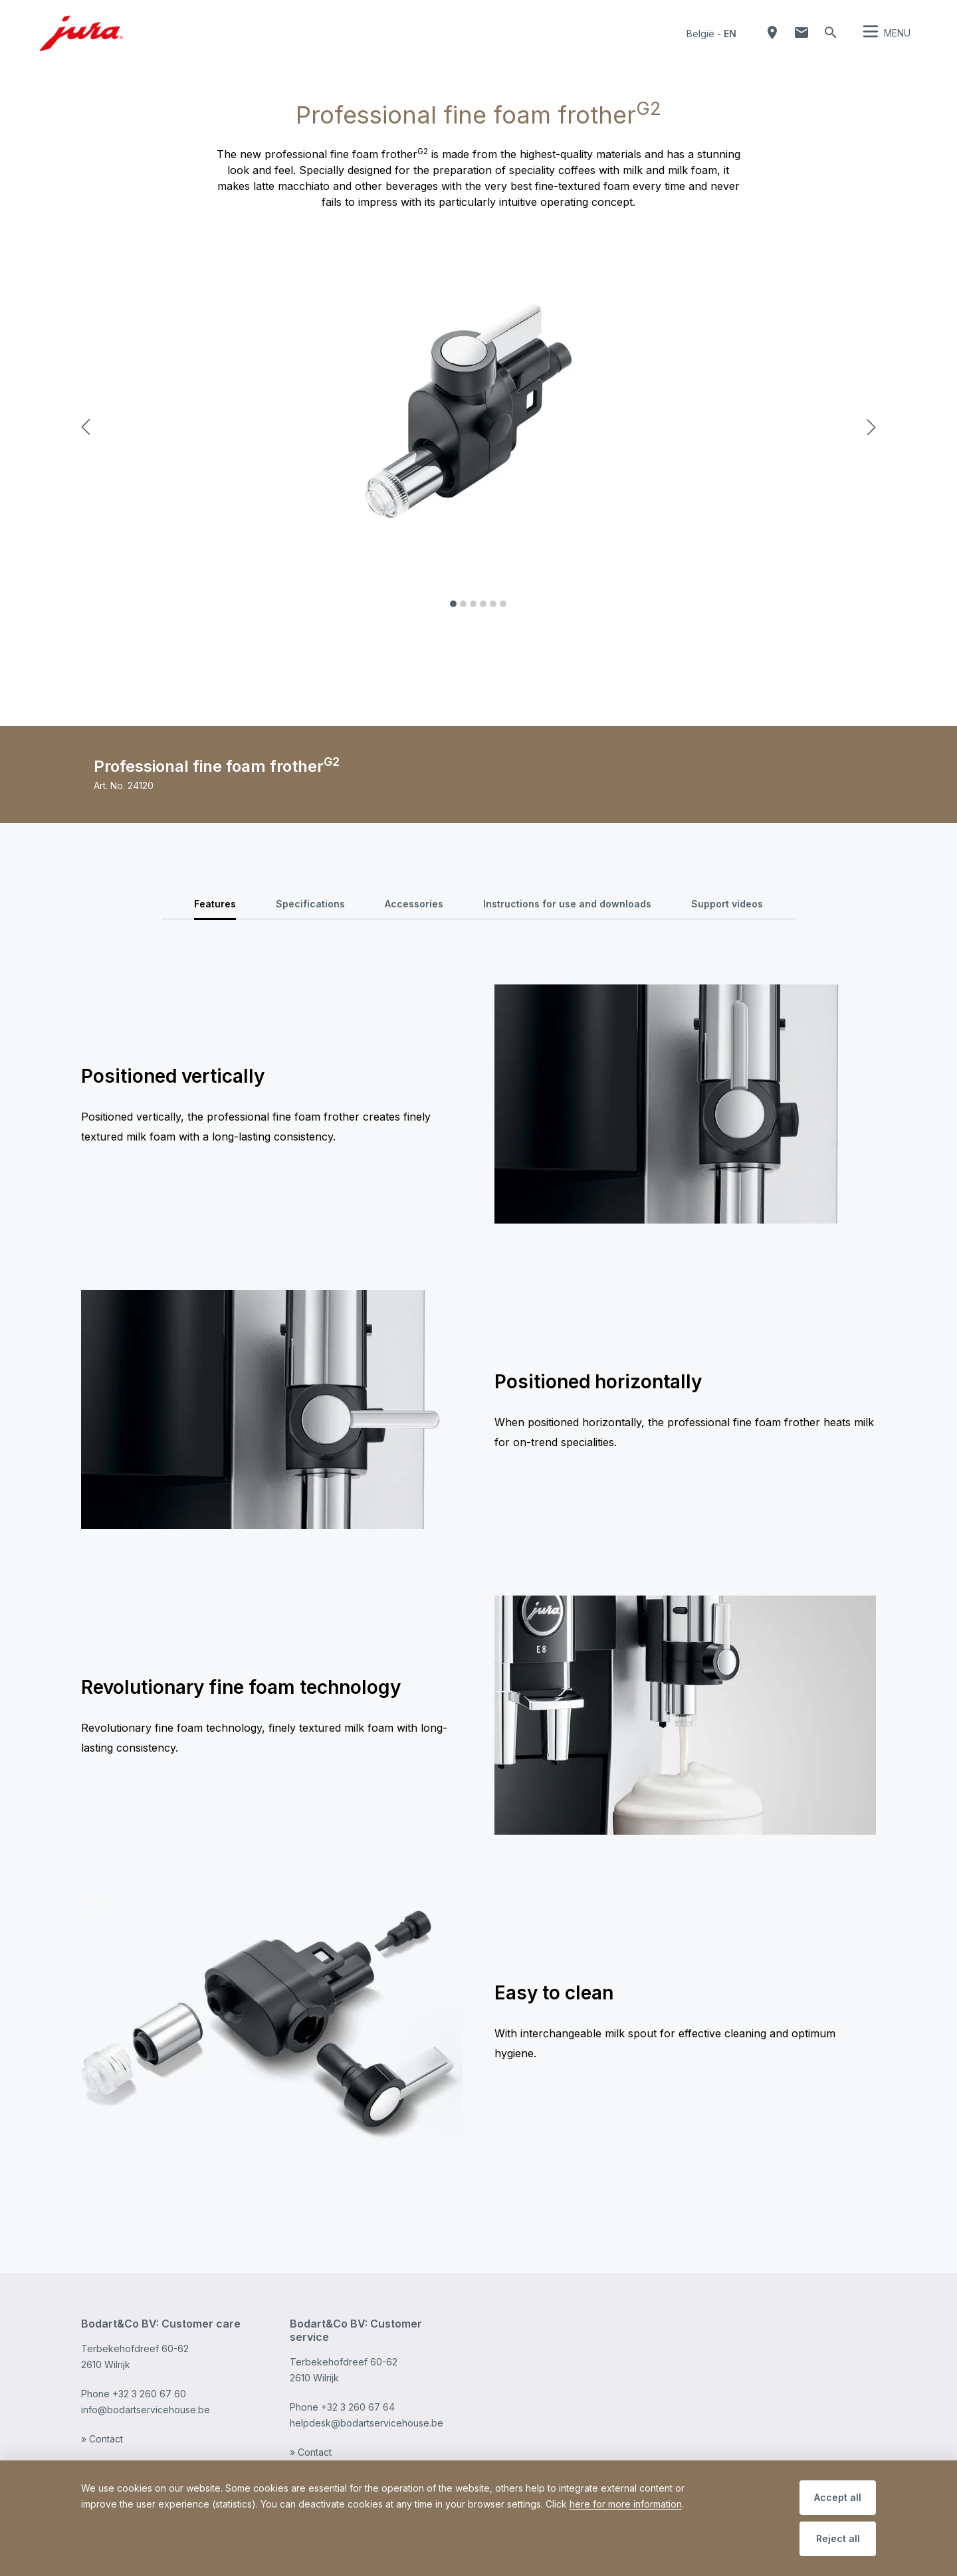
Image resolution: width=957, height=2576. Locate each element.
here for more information (626, 2504)
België (700, 33)
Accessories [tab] (414, 903)
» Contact (102, 2438)
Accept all (837, 2497)
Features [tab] (215, 903)
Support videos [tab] (727, 903)
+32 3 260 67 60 (149, 2393)
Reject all (838, 2538)
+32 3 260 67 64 (358, 2407)
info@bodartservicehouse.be (145, 2409)
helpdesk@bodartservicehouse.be (366, 2423)
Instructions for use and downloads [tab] (567, 903)
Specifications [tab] (310, 903)
